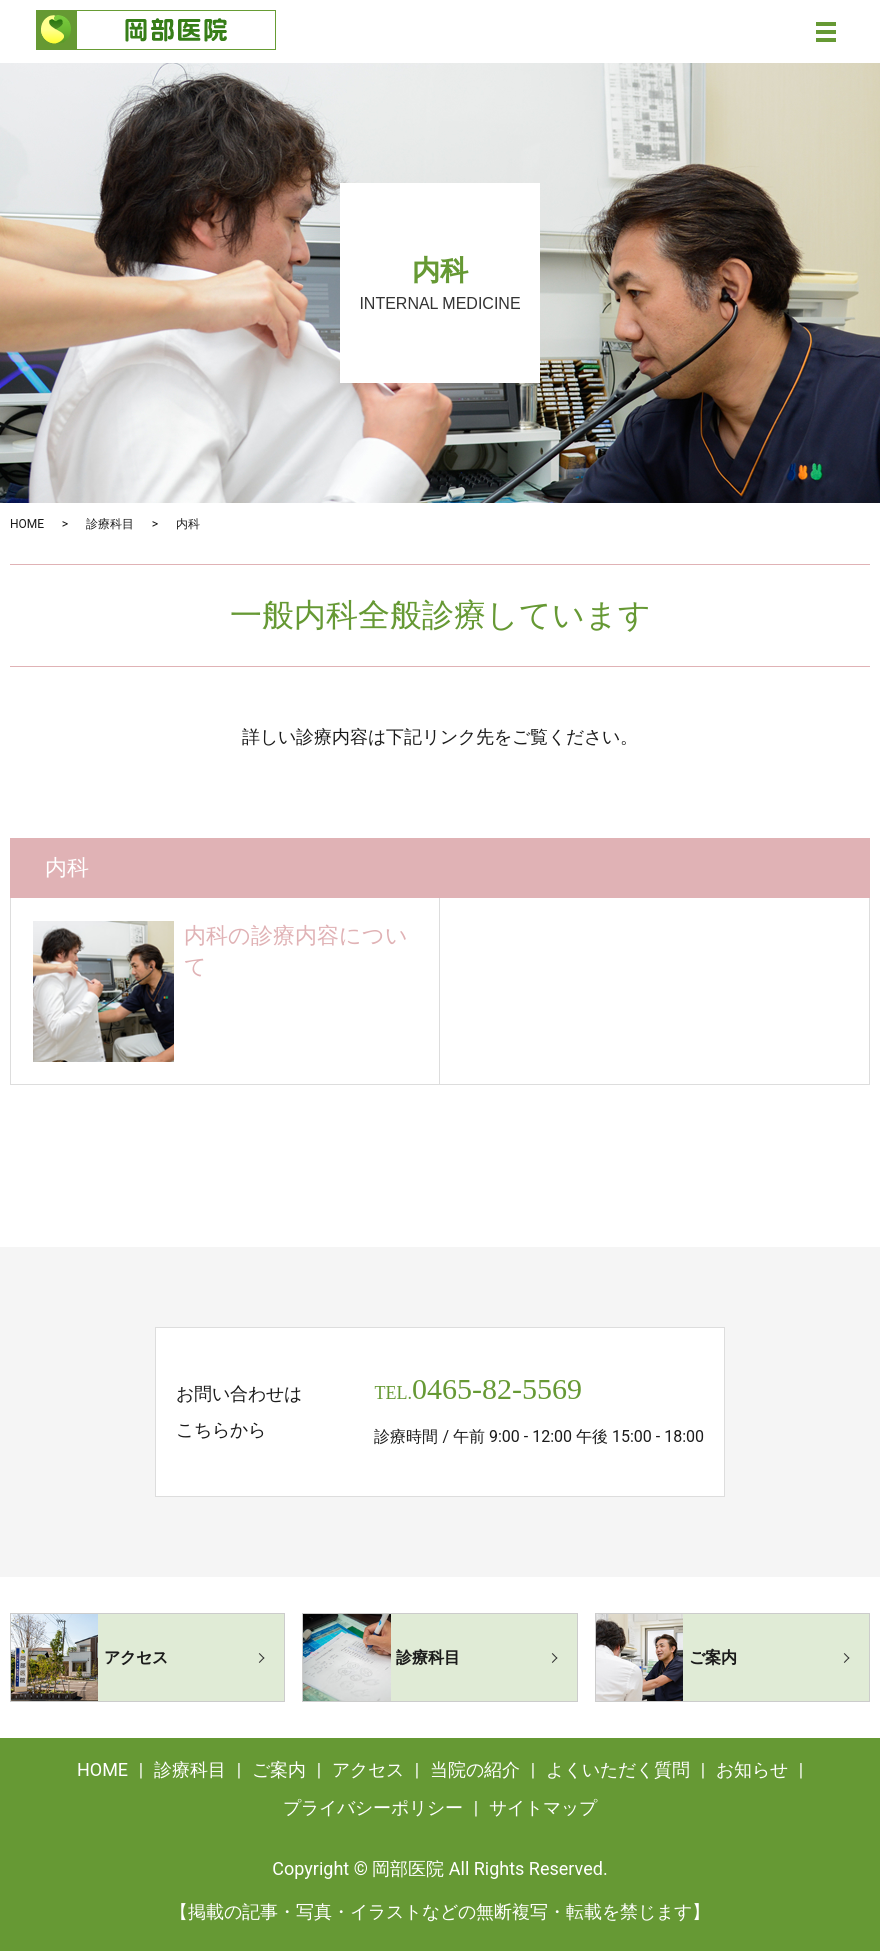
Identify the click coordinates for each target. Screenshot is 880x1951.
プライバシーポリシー (373, 1807)
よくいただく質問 (618, 1769)
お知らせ (752, 1769)
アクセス (368, 1769)
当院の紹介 (475, 1769)
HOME (27, 524)
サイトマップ (543, 1807)
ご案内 (279, 1769)
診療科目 (110, 524)
